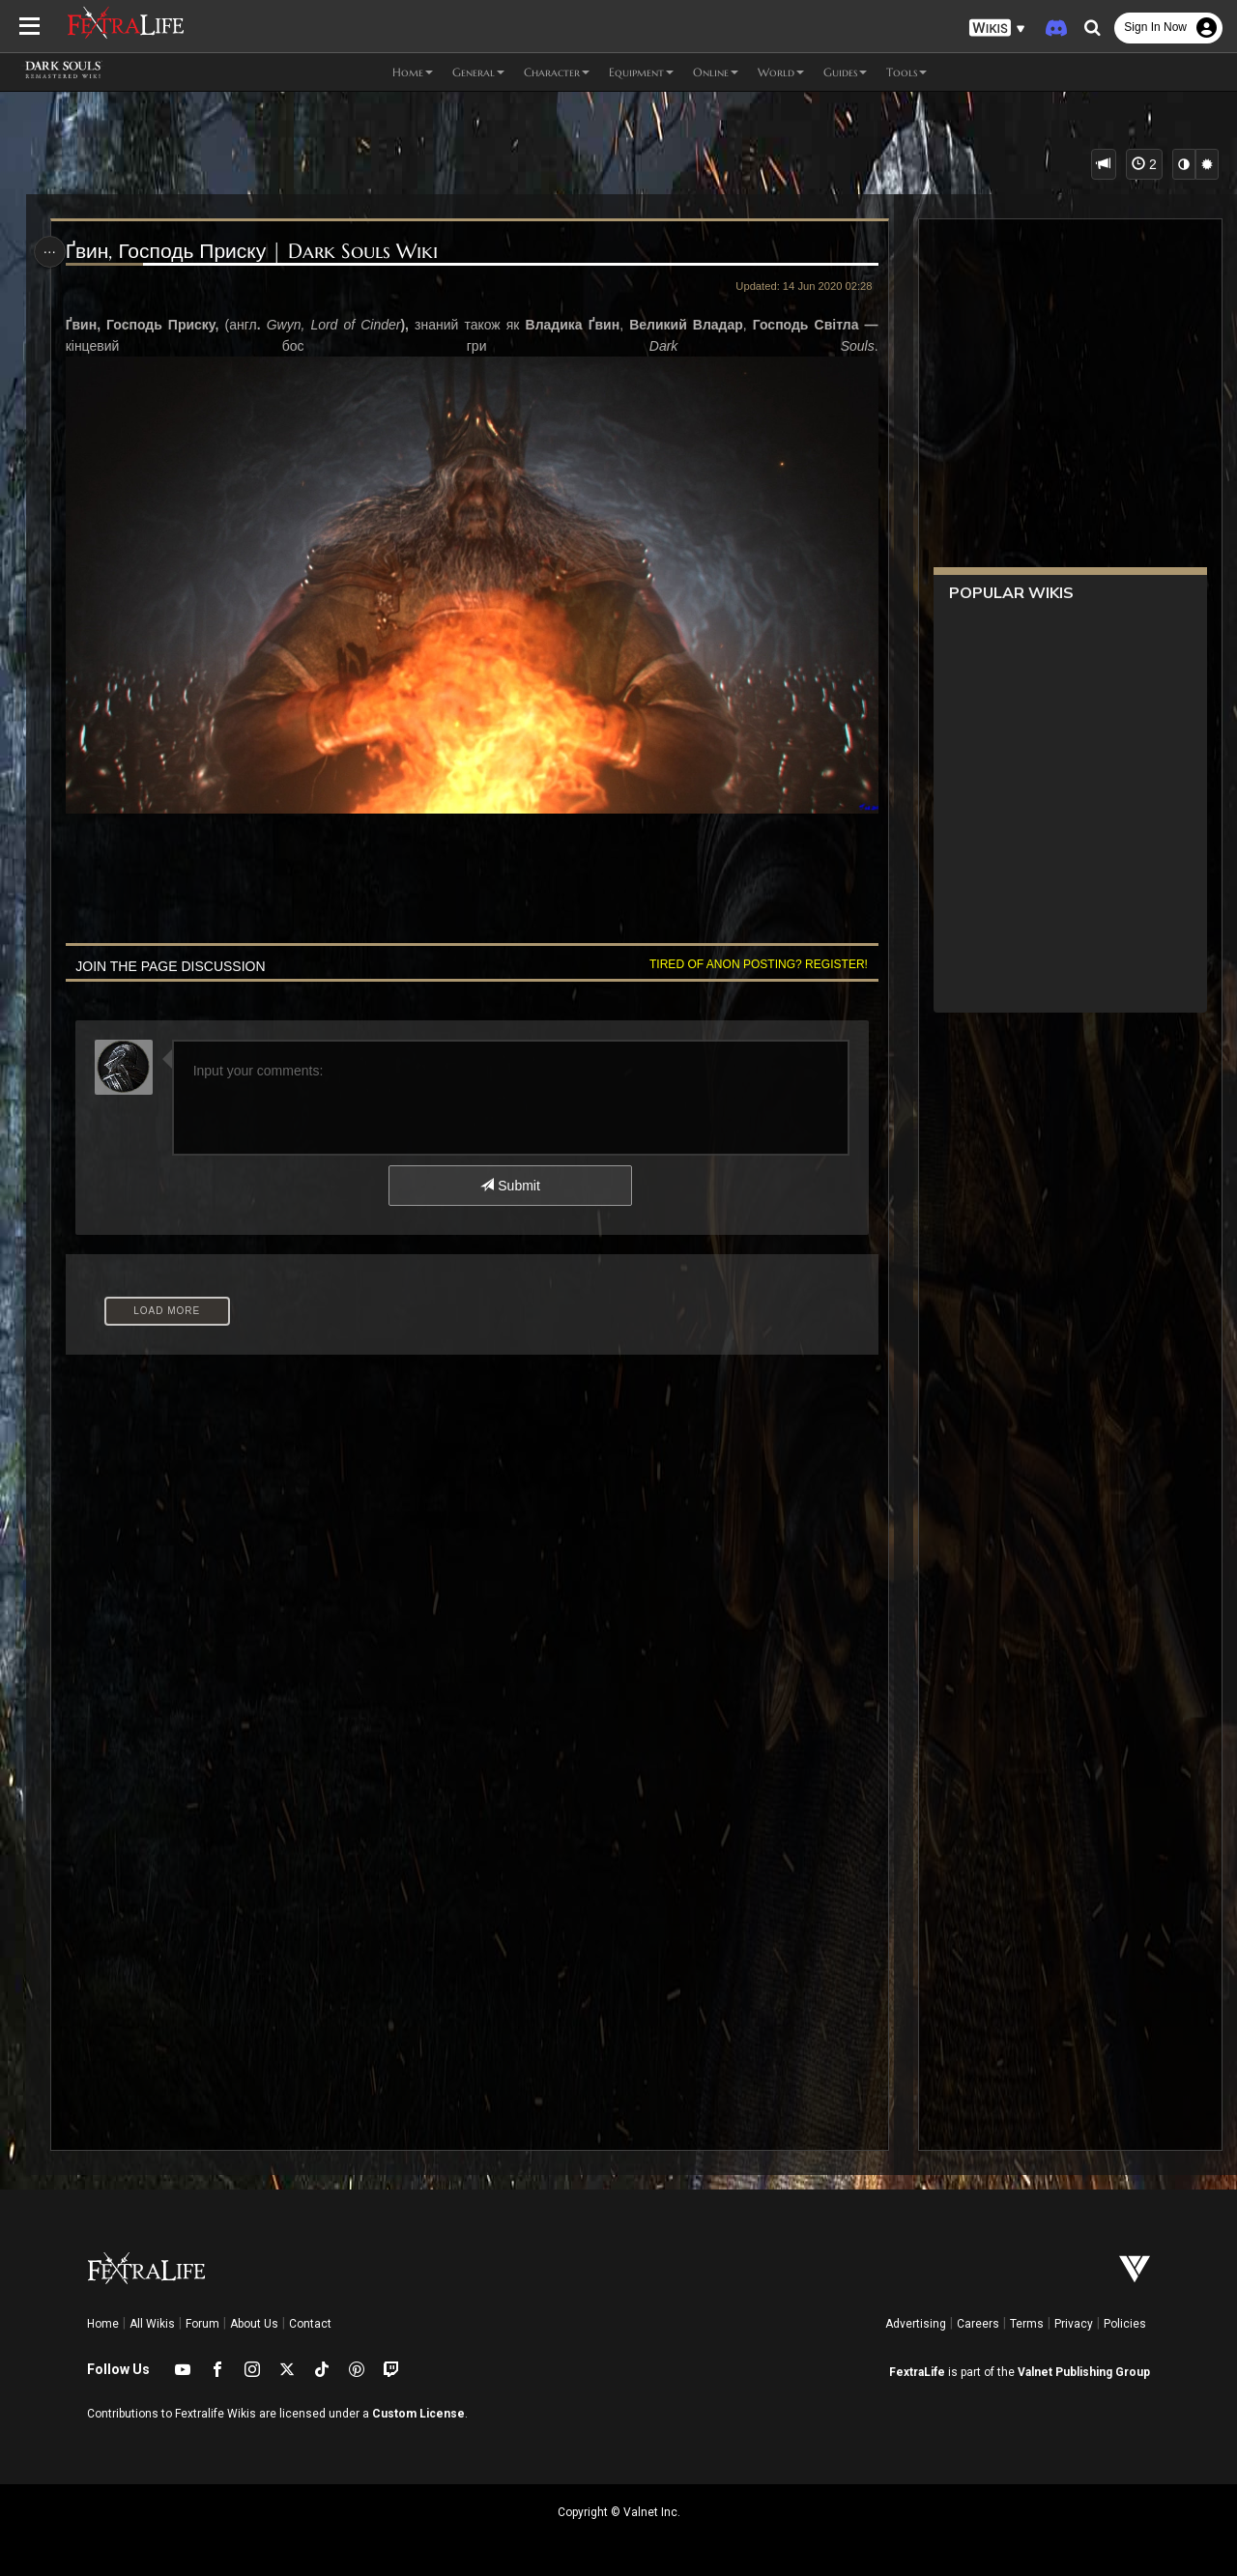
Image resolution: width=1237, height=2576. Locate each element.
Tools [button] (906, 72)
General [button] (478, 72)
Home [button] (412, 72)
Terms (1027, 2324)
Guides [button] (845, 72)
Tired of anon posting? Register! (755, 960)
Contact (310, 2324)
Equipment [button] (641, 72)
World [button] (781, 72)
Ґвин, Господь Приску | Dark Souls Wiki (254, 252)
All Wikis (152, 2324)
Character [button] (557, 72)
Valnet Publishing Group (1084, 2372)
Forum (202, 2324)
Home (103, 2324)
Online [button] (715, 72)
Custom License (418, 2413)
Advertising (915, 2324)
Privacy (1073, 2324)
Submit (509, 1182)
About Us (254, 2324)
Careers (978, 2324)
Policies (1125, 2324)
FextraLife (917, 2372)
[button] (997, 28)
